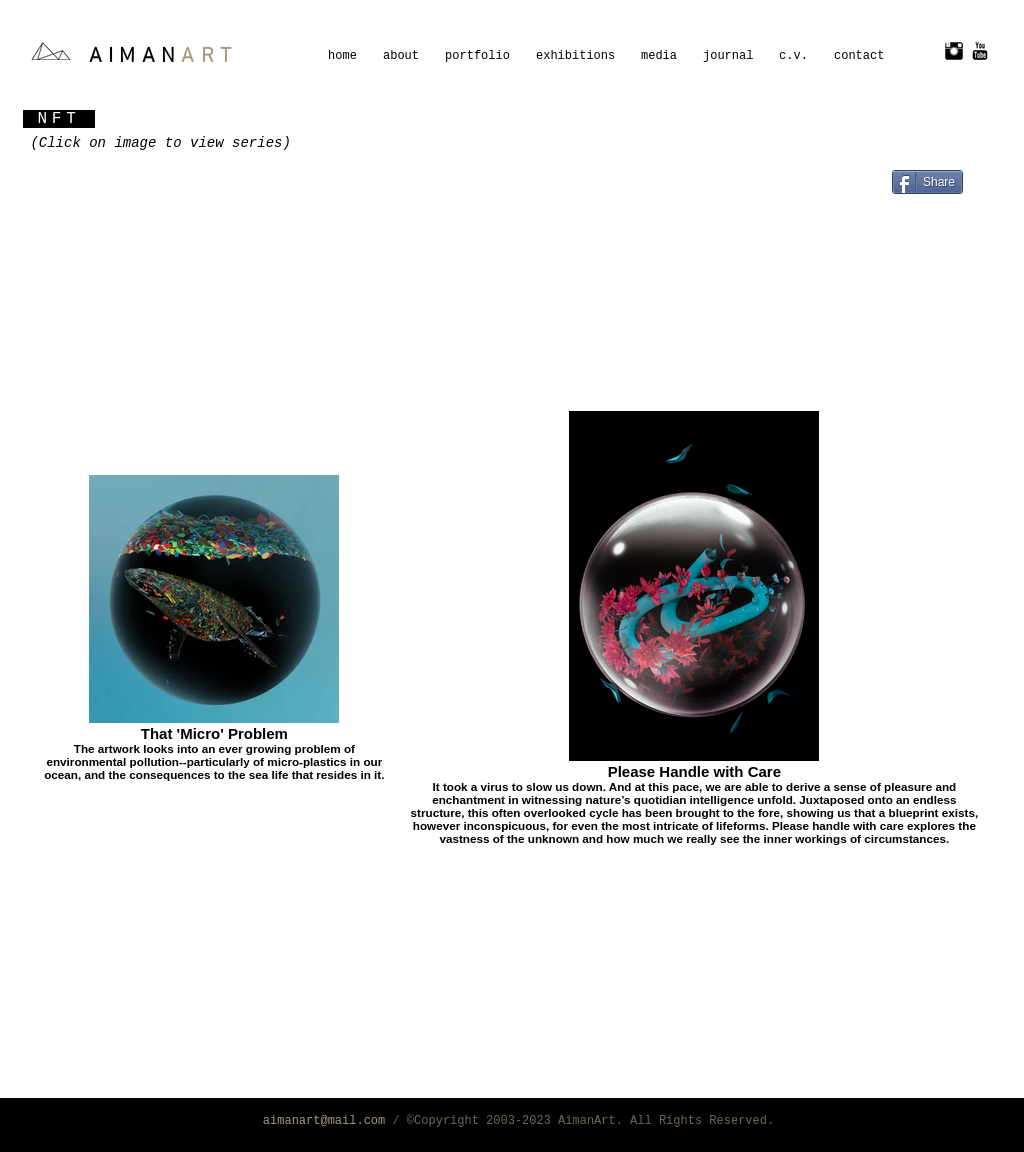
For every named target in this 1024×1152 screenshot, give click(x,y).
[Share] (927, 182)
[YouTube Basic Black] (980, 51)
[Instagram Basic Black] (954, 51)
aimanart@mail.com (324, 1121)
